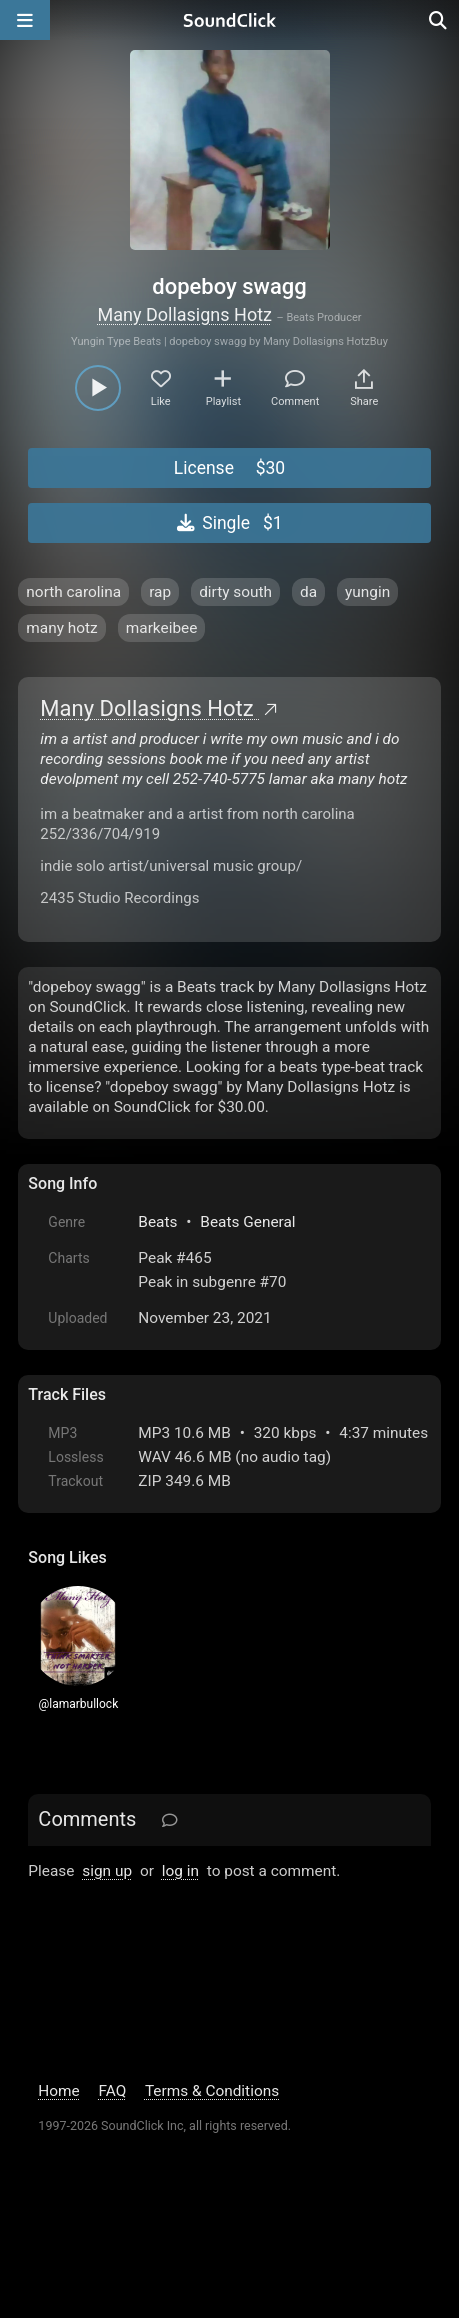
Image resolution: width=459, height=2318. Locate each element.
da (308, 592)
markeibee (162, 628)
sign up (107, 1871)
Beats (157, 1222)
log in (180, 1871)
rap (160, 592)
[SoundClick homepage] (230, 20)
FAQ (113, 2091)
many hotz (61, 628)
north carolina (73, 592)
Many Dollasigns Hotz (185, 314)
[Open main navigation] (25, 20)
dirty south (235, 592)
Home (58, 2091)
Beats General (247, 1222)
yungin (367, 592)
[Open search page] (439, 20)
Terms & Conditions (212, 2091)
